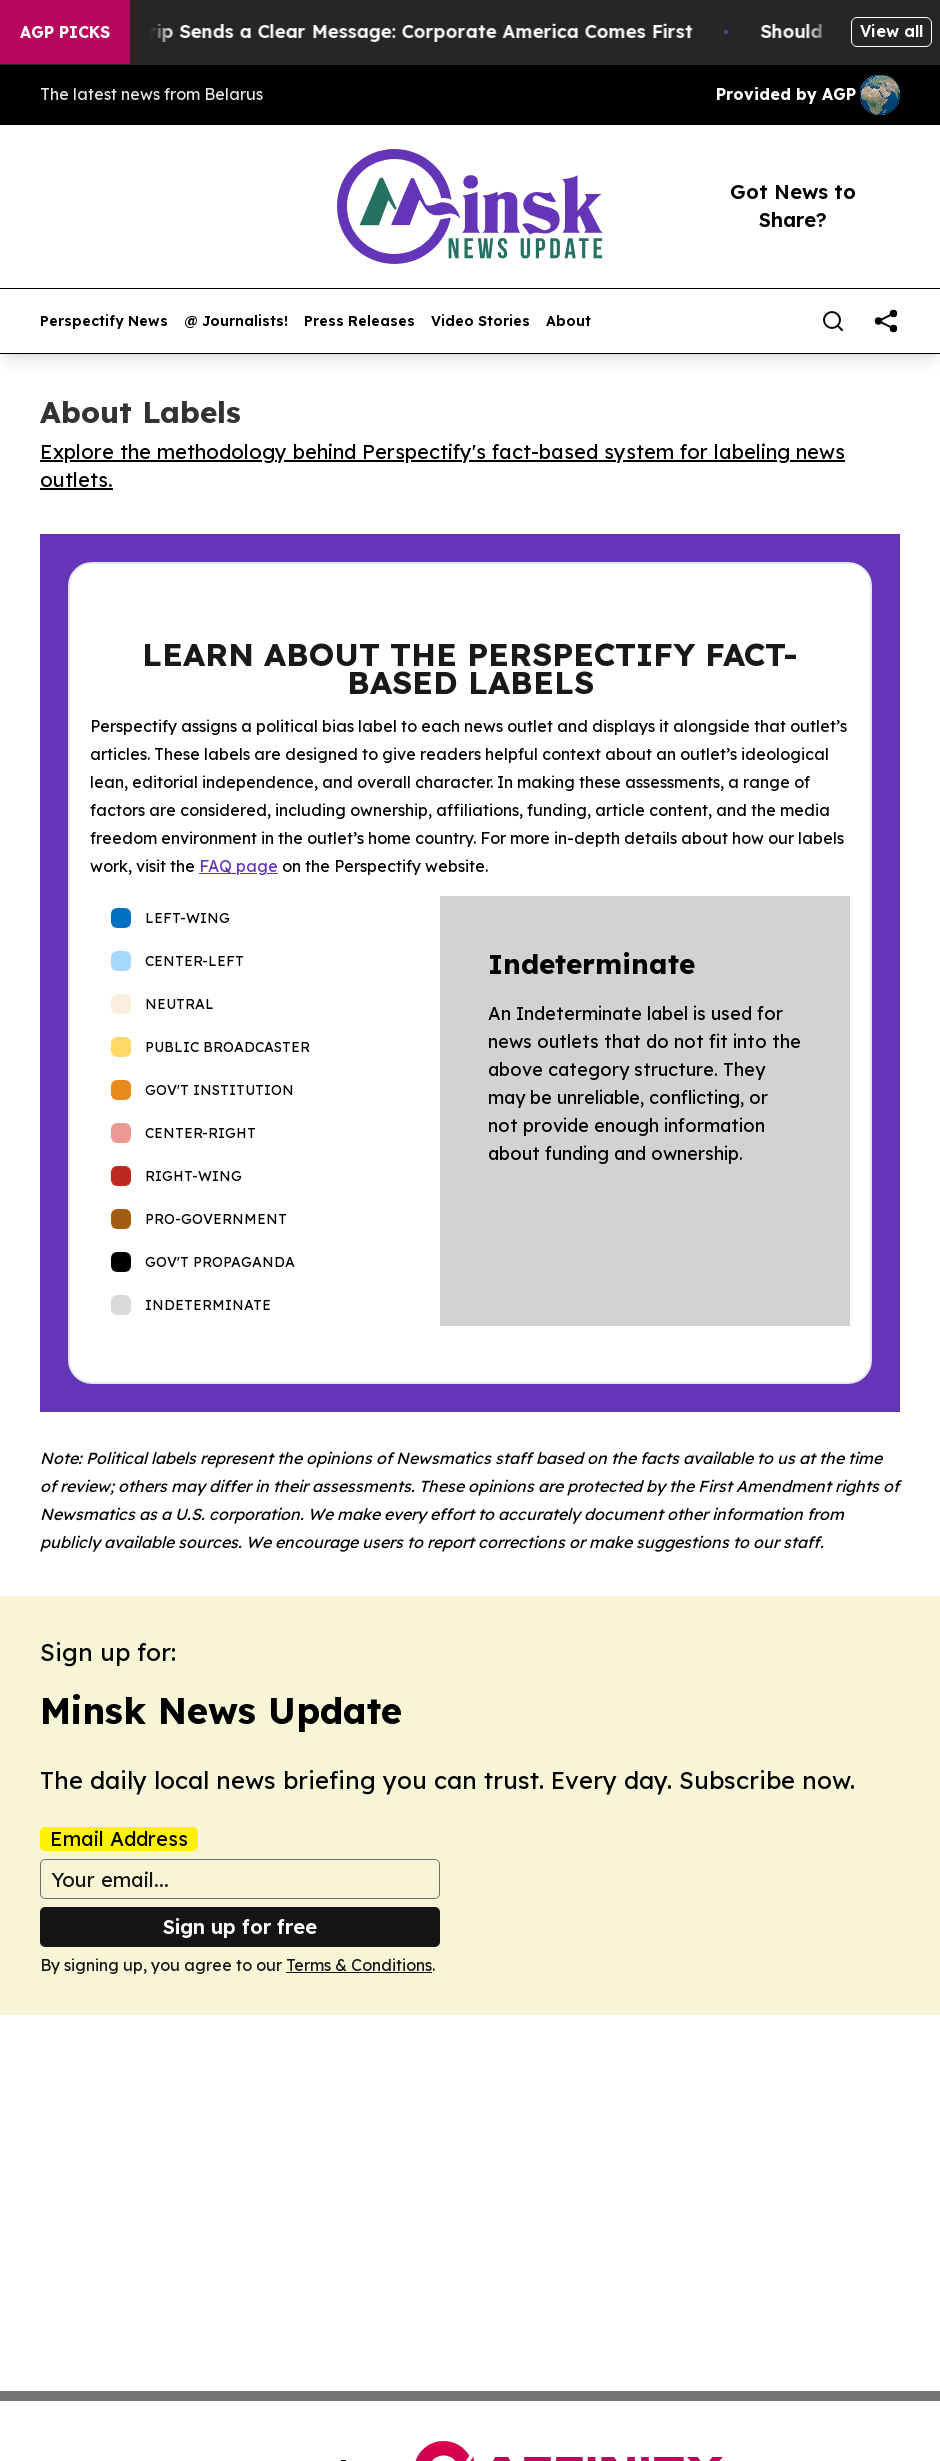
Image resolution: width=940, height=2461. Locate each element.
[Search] (833, 321)
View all (891, 31)
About (568, 321)
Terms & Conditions (359, 1965)
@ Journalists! (236, 321)
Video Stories (480, 321)
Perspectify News (104, 321)
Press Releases (359, 321)
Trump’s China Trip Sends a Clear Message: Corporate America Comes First (368, 31)
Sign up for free (240, 1926)
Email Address (119, 1839)
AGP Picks (65, 32)
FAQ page (238, 866)
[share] (886, 321)
